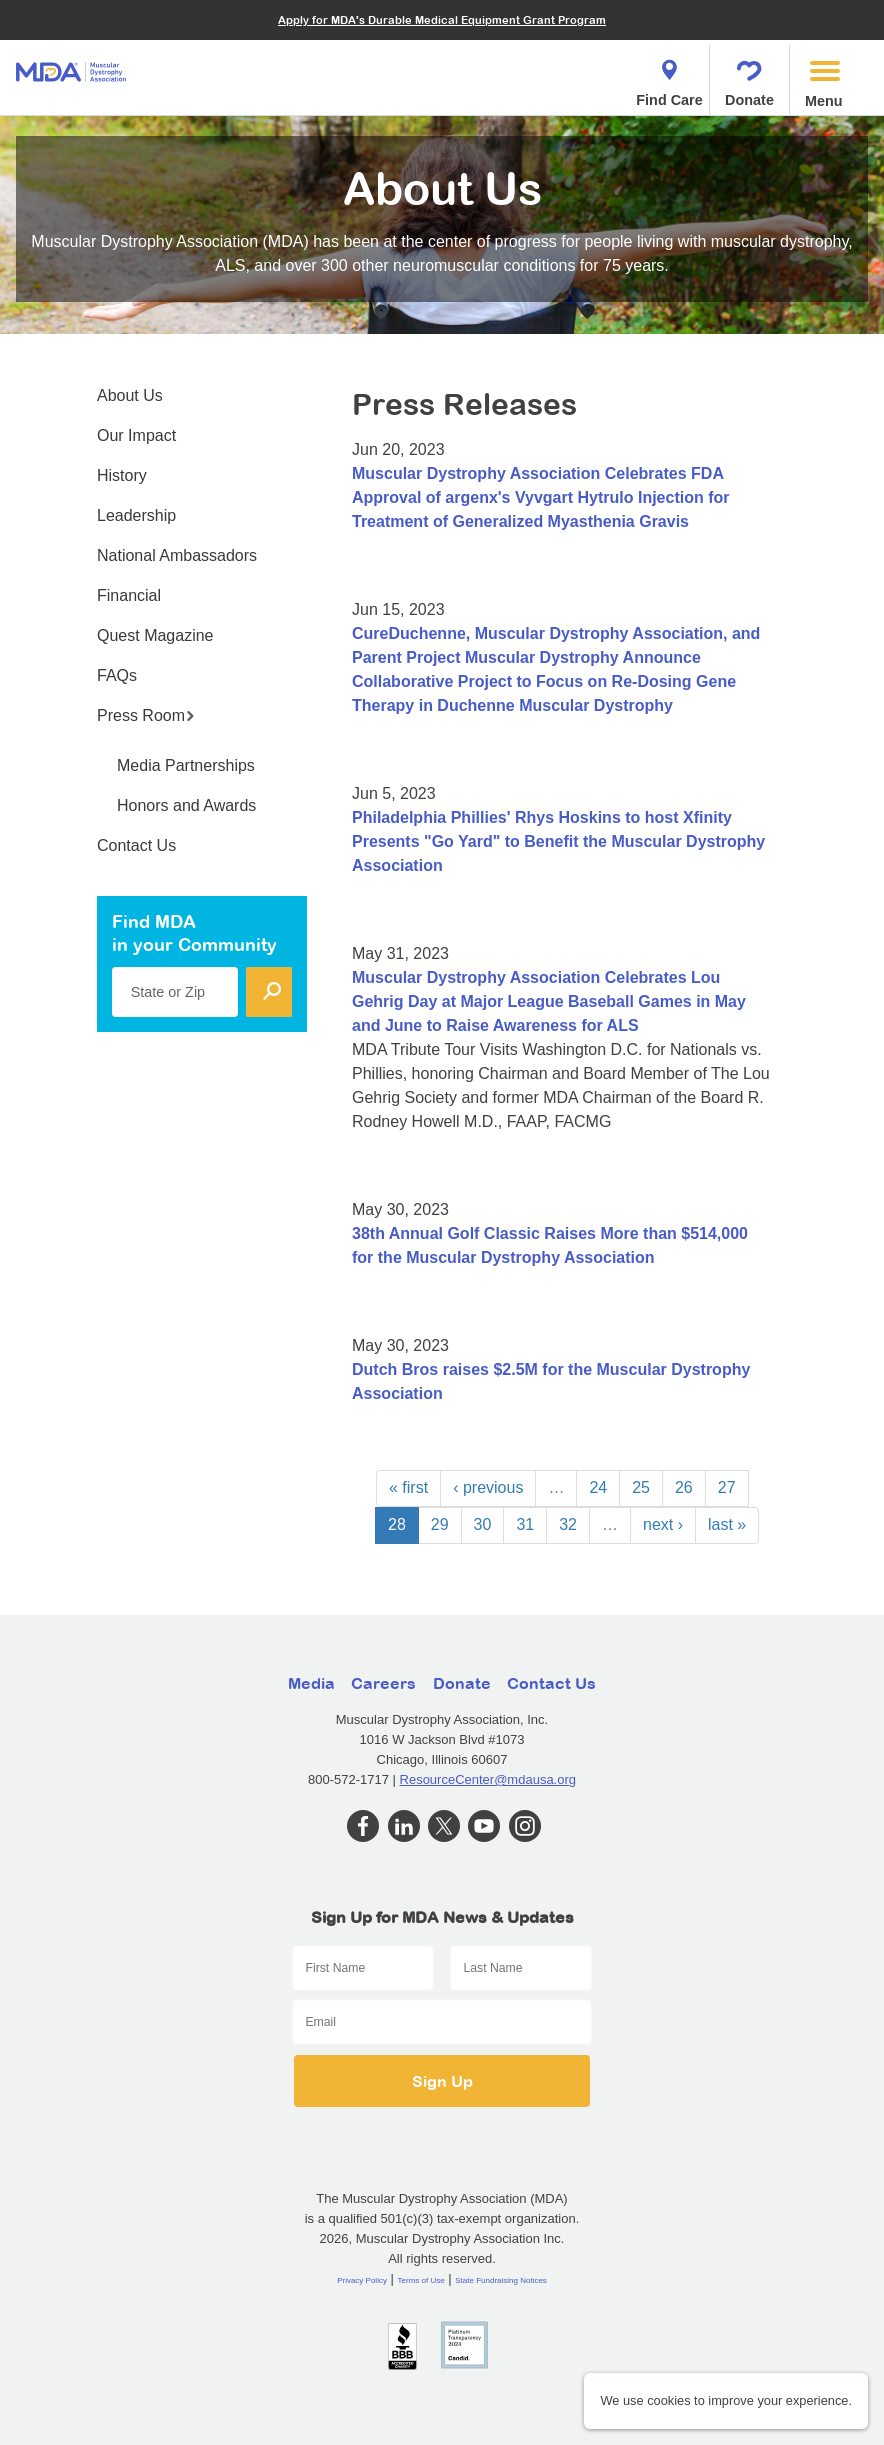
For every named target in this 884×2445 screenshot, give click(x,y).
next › (663, 1524)
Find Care (669, 77)
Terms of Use (421, 2280)
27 (727, 1487)
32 (568, 1524)
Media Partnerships (186, 765)
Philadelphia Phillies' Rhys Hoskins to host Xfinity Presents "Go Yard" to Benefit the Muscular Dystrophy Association (558, 841)
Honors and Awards (186, 805)
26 (684, 1487)
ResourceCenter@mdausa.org (488, 1779)
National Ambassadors (177, 555)
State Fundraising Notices (501, 2280)
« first (408, 1487)
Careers (383, 1683)
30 (483, 1524)
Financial (129, 595)
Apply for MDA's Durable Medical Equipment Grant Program (442, 19)
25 (641, 1487)
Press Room (146, 715)
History (122, 475)
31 (525, 1524)
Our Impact (136, 435)
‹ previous (488, 1487)
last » (727, 1524)
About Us (130, 395)
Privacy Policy (362, 2280)
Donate (749, 77)
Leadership (136, 515)
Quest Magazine (155, 635)
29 (440, 1524)
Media (311, 1683)
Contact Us (136, 845)
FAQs (117, 675)
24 (598, 1487)
